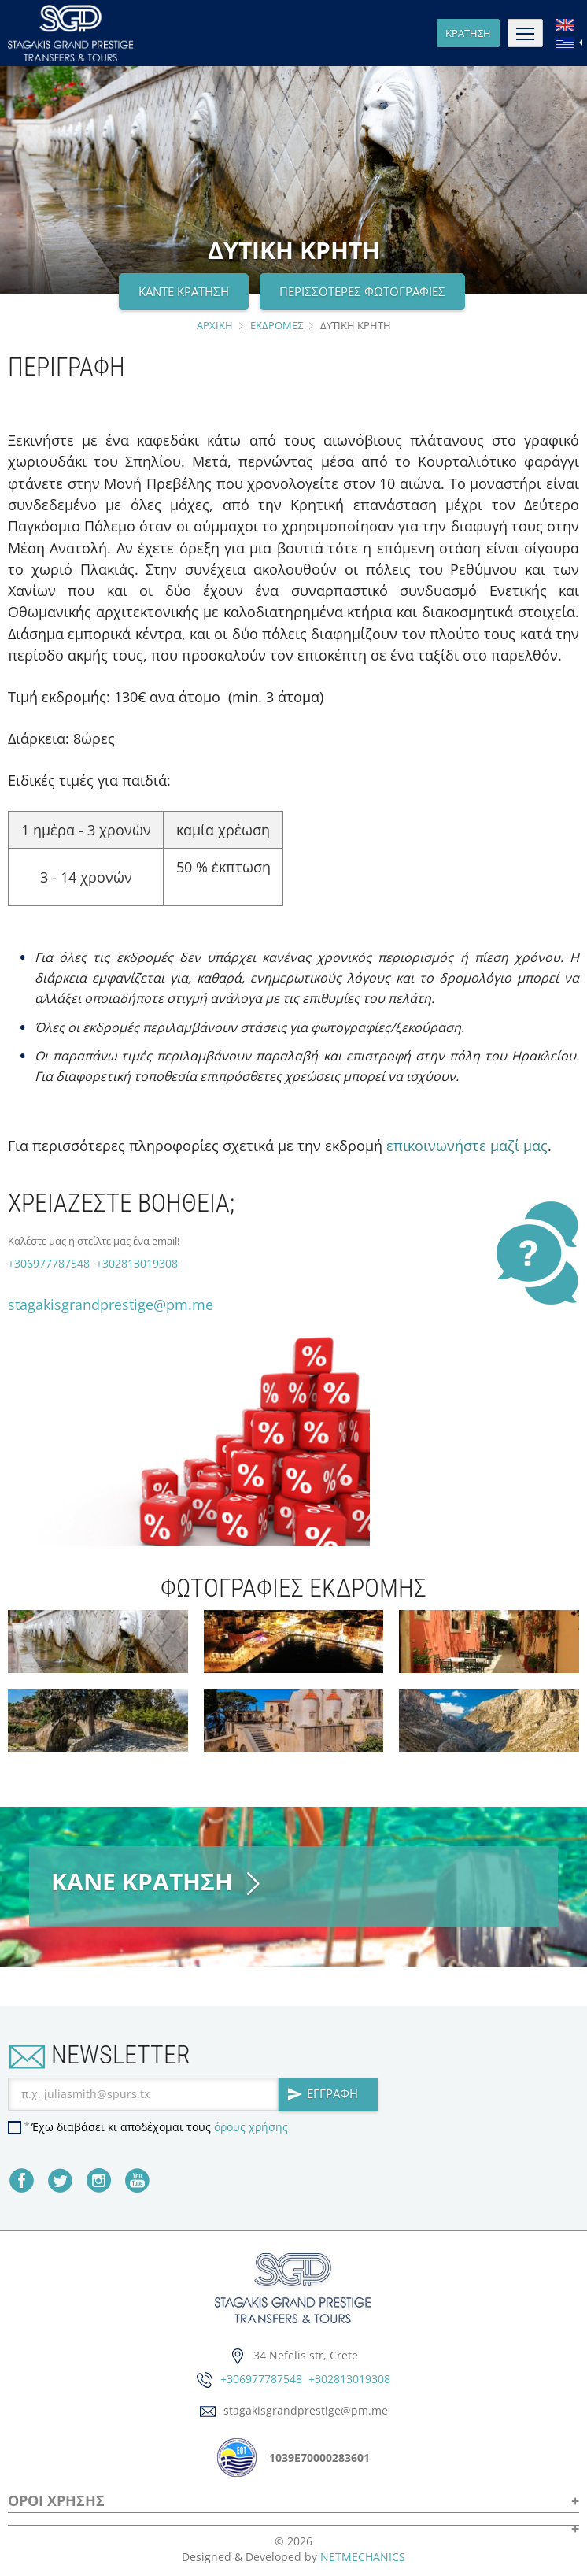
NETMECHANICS (362, 2556)
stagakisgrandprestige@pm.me (110, 1304)
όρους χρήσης (251, 2126)
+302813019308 (135, 1263)
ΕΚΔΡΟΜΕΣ (276, 325)
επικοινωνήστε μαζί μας (467, 1145)
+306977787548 (49, 1263)
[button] (293, 2523)
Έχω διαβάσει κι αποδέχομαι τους (159, 2126)
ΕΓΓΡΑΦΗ (322, 2093)
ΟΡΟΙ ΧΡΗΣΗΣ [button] (56, 2501)
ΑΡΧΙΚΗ (215, 325)
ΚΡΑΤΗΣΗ (468, 33)
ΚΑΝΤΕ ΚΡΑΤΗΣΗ (183, 291)
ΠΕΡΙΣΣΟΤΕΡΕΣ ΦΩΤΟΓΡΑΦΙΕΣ (362, 291)
